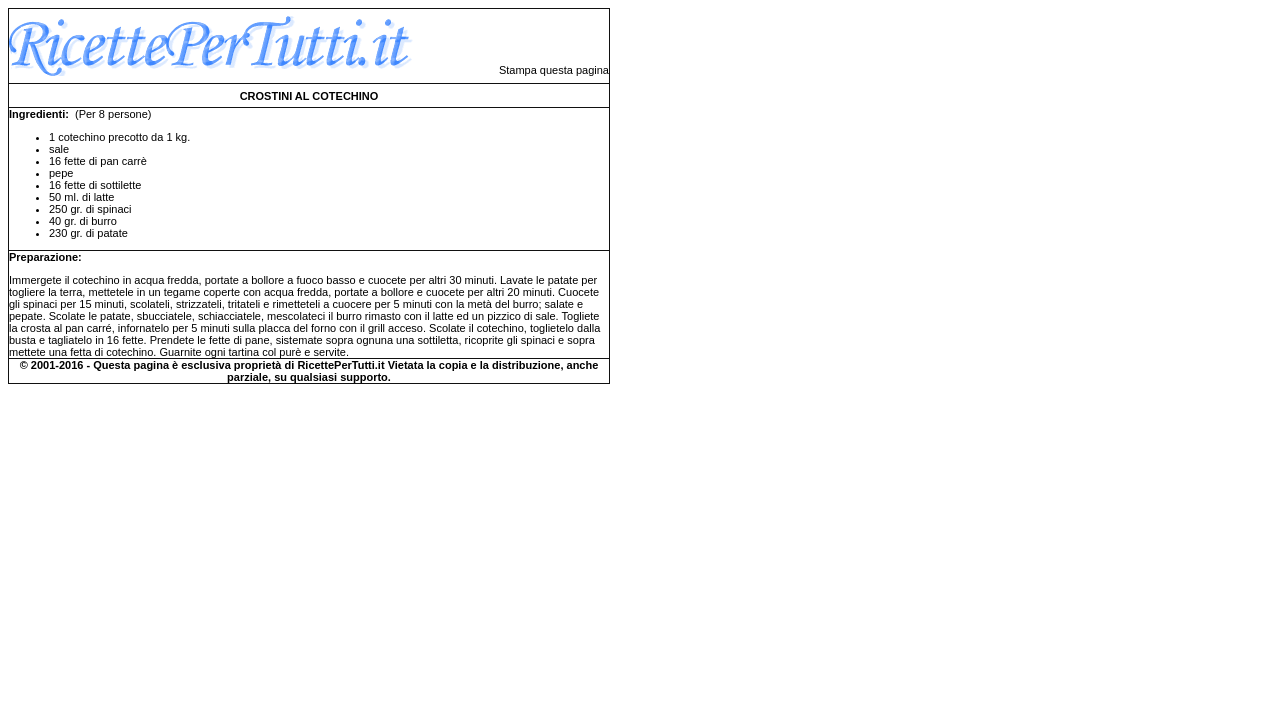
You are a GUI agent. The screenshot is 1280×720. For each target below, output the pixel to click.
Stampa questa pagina (554, 70)
